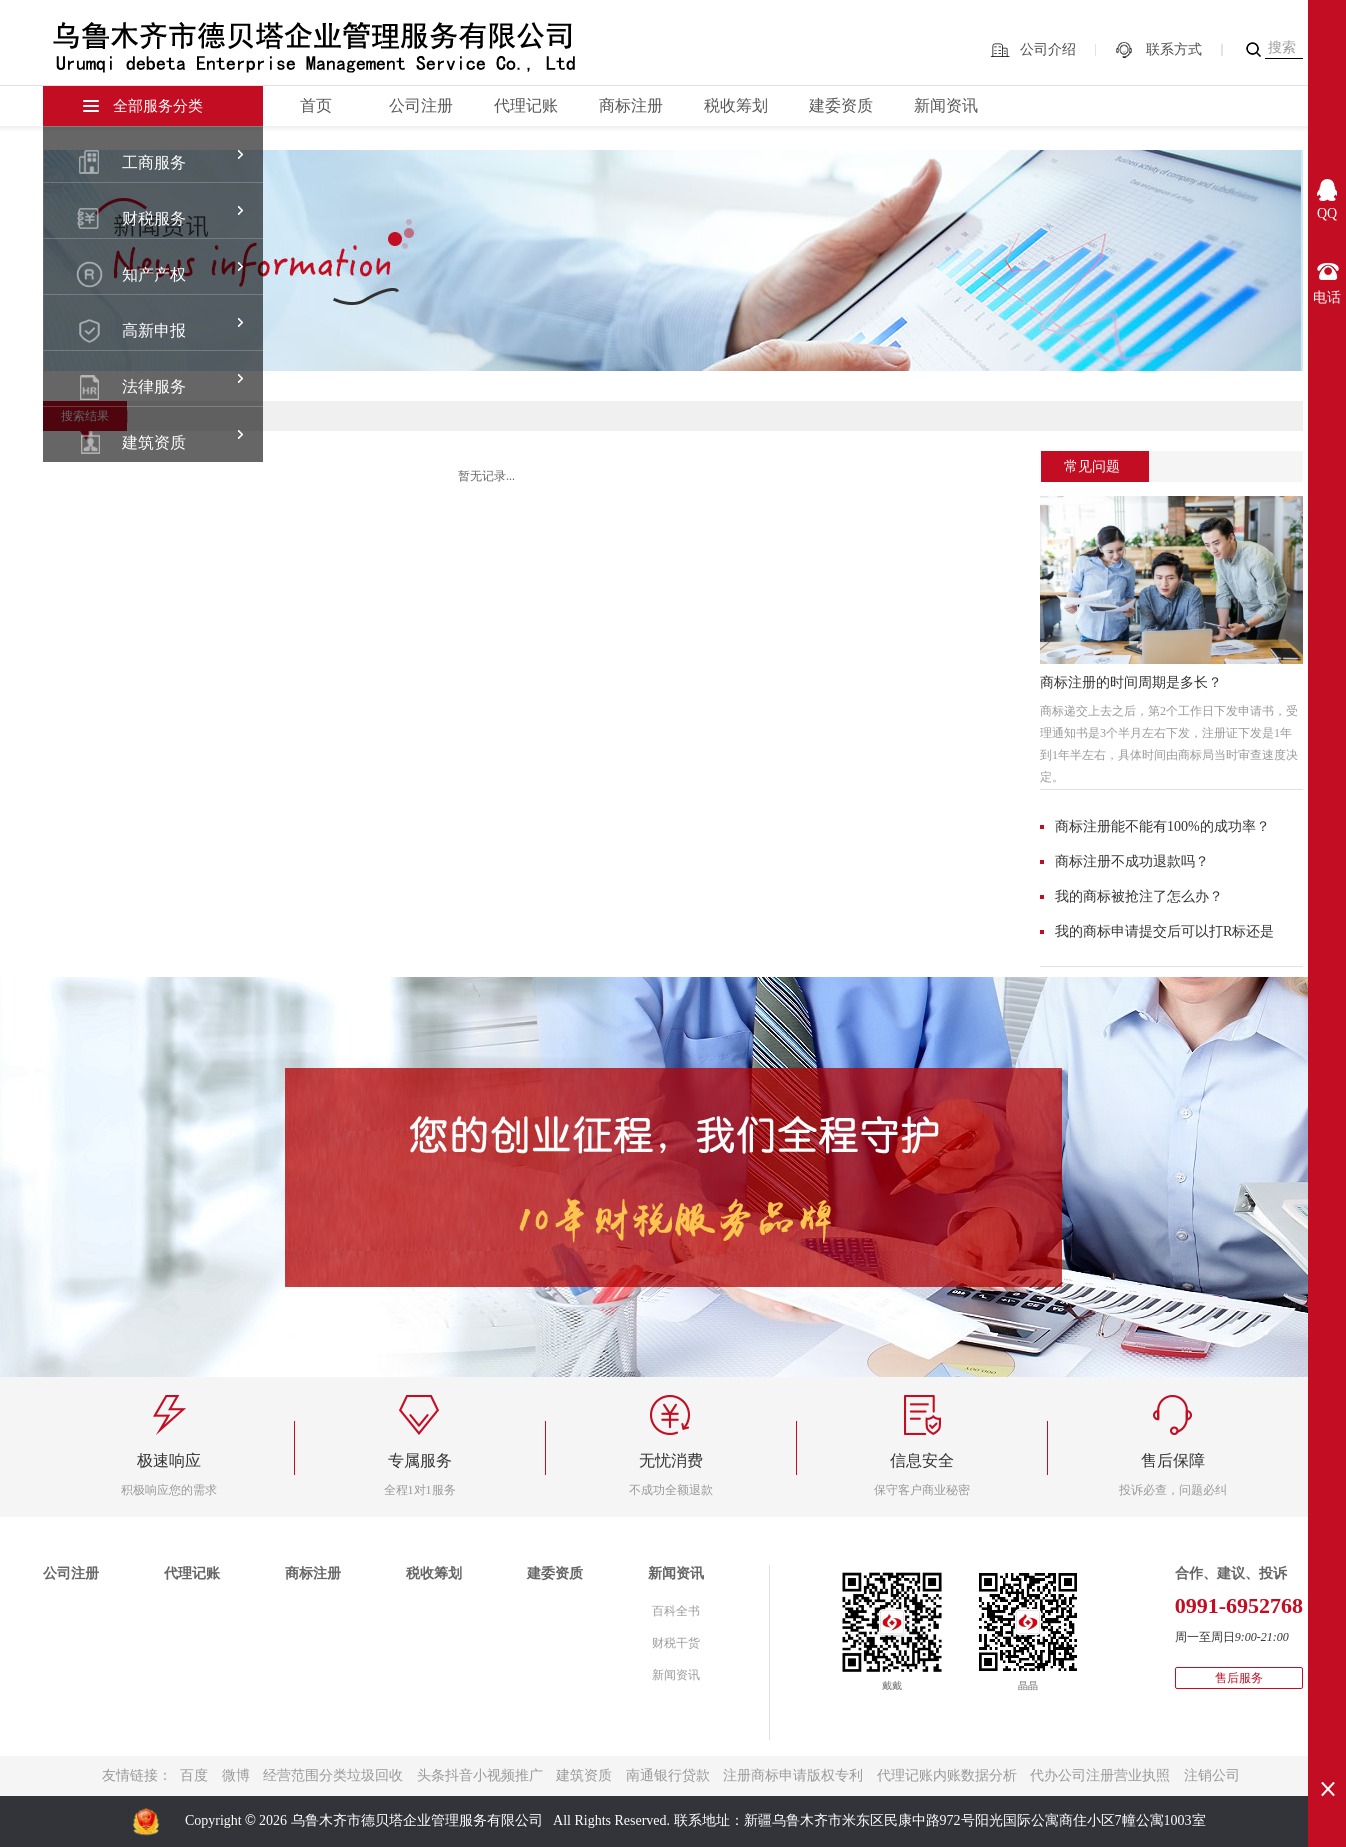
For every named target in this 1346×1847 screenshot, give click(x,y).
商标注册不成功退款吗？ (1132, 861)
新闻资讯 (946, 105)
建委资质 (841, 105)
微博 (236, 1775)
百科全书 (676, 1611)
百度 (194, 1775)
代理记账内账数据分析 (947, 1775)
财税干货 (676, 1643)
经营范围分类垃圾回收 (333, 1775)
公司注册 (421, 105)
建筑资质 (584, 1775)
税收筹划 (736, 105)
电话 (1327, 297)
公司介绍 (1048, 49)
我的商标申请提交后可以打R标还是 (1164, 931)
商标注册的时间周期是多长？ (1131, 682)
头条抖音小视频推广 (480, 1775)
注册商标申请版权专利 (793, 1775)
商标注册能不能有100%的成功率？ (1162, 826)
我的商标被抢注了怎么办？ (1139, 896)
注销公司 (1212, 1775)
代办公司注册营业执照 (1100, 1775)
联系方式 (1174, 49)
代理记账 (526, 105)
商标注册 (631, 105)
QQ (1327, 213)
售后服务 (1239, 1678)
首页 (316, 105)
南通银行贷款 (668, 1775)
